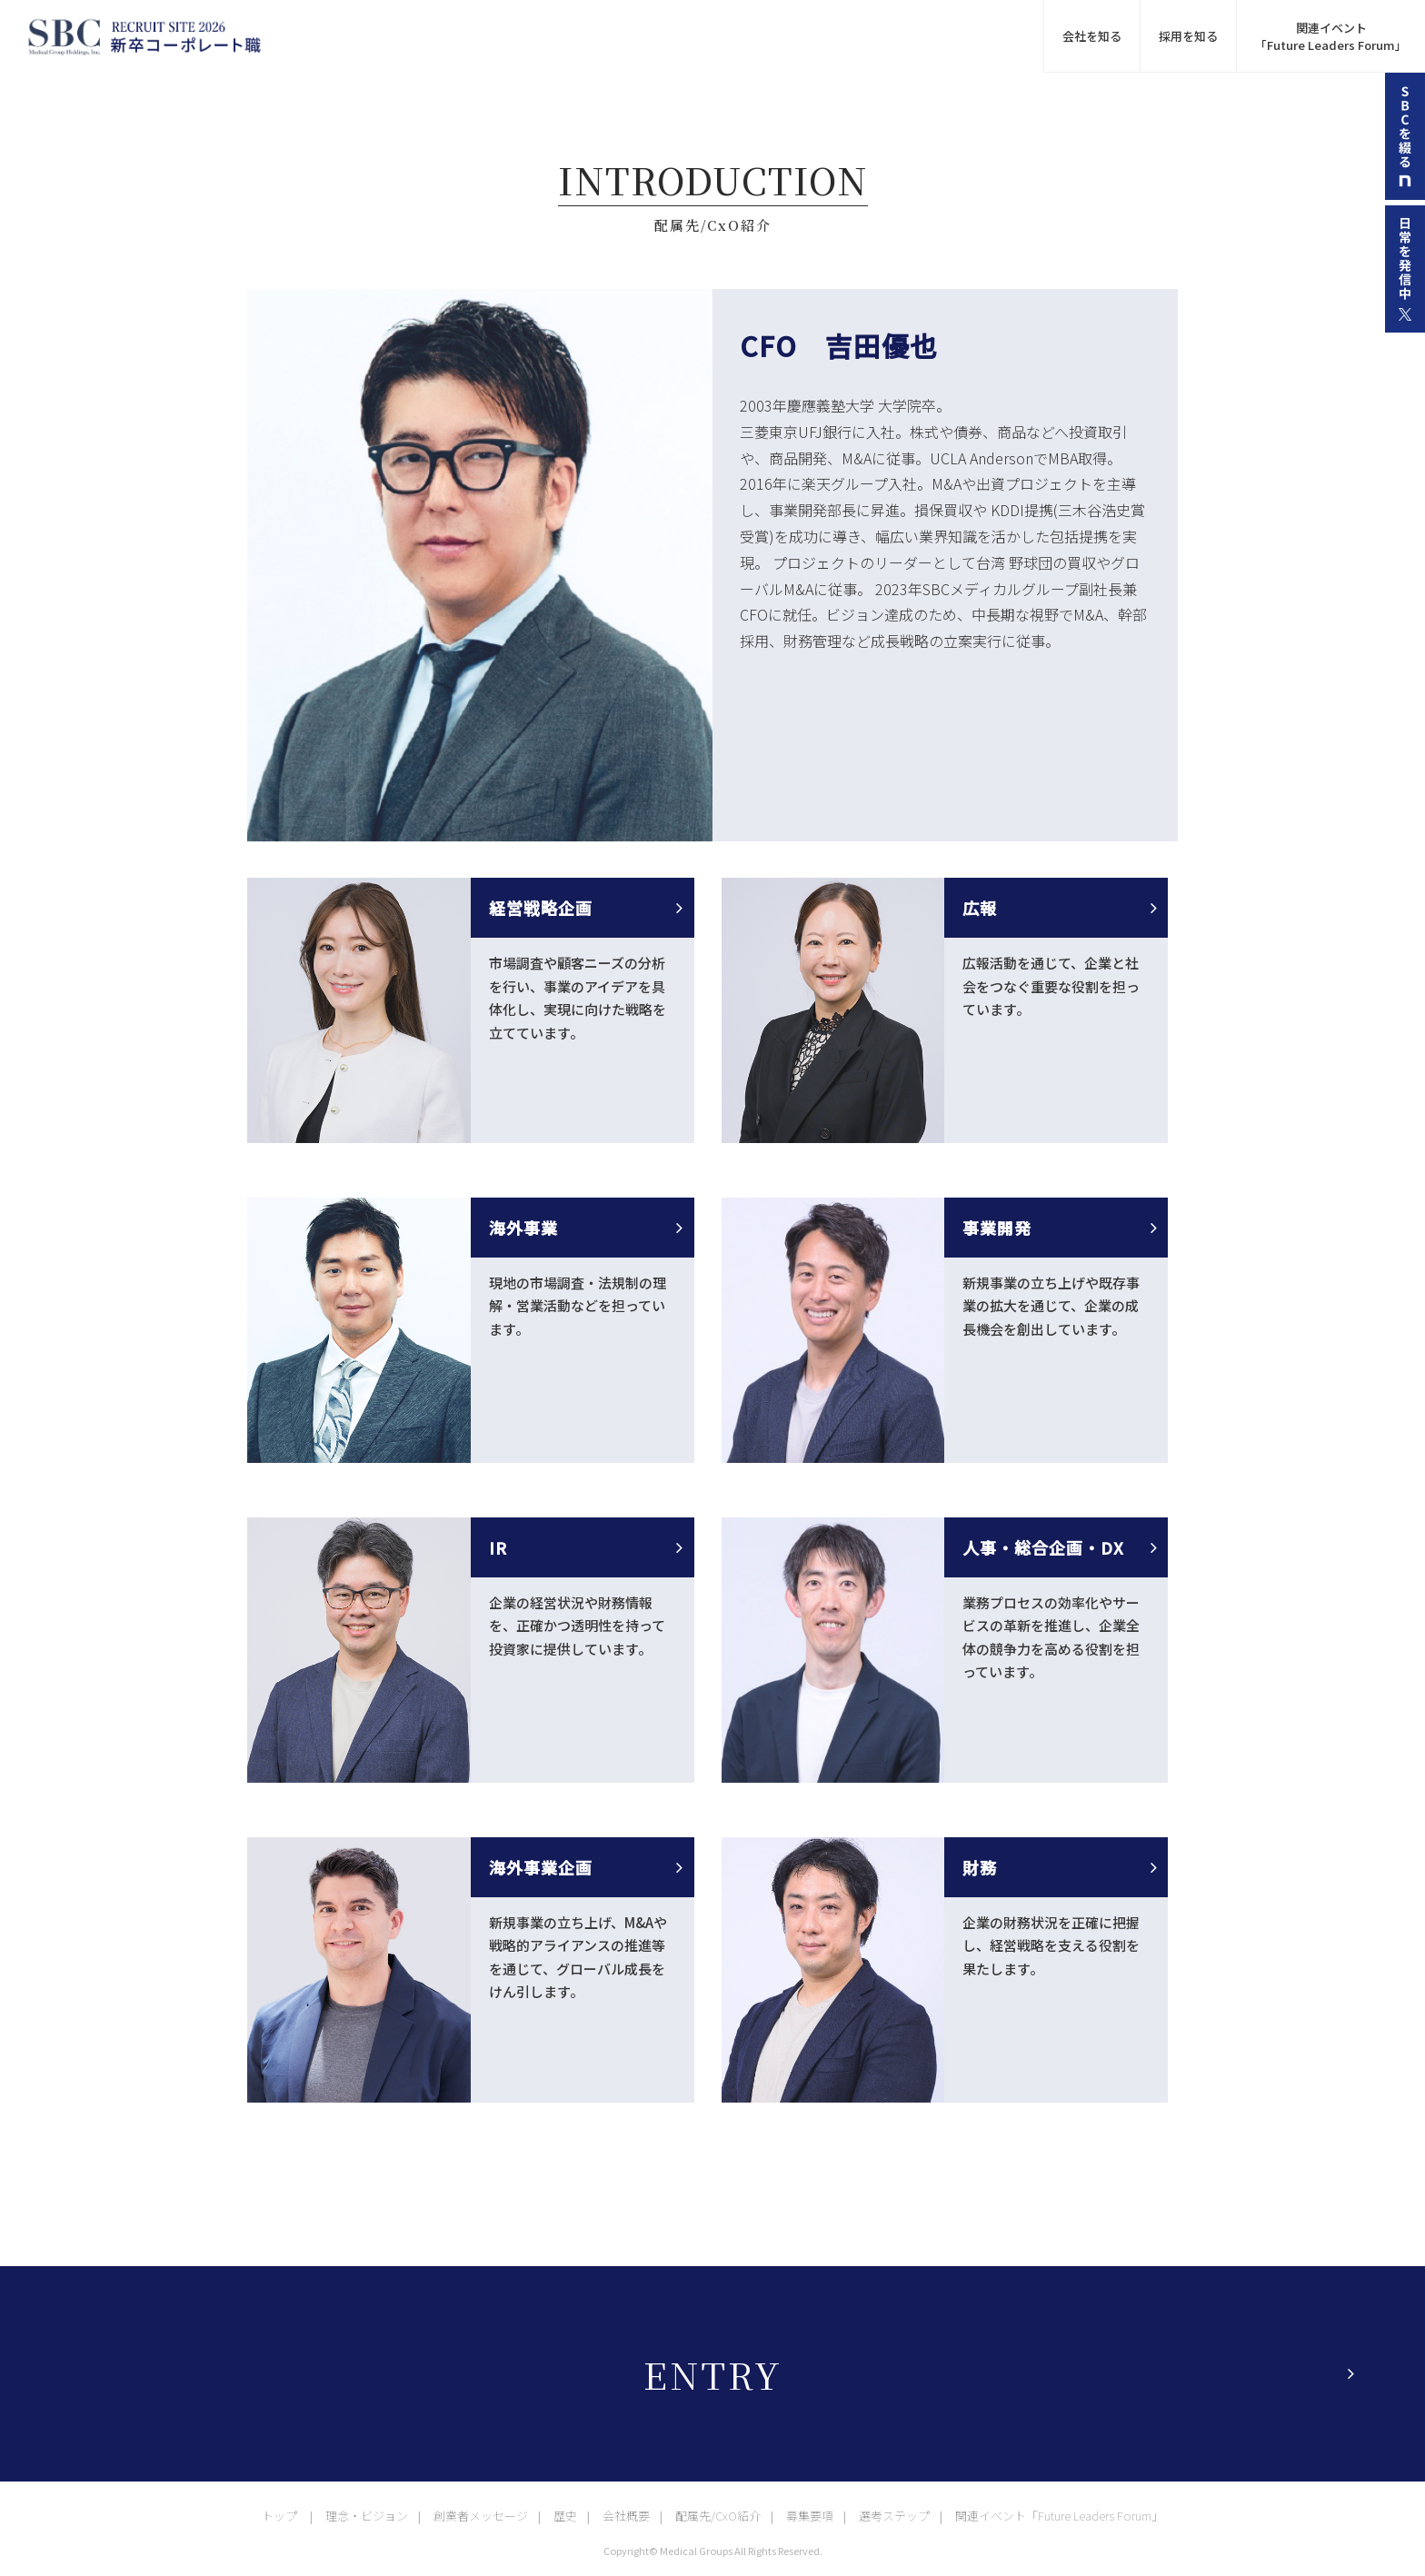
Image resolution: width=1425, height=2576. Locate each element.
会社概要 (626, 2515)
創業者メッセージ (480, 2515)
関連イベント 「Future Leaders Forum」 (1331, 36)
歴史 (565, 2515)
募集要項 (809, 2515)
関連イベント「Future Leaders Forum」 (1059, 2515)
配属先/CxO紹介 (718, 2515)
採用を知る (1188, 36)
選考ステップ (894, 2515)
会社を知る (1091, 36)
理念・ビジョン (366, 2515)
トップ (279, 2515)
